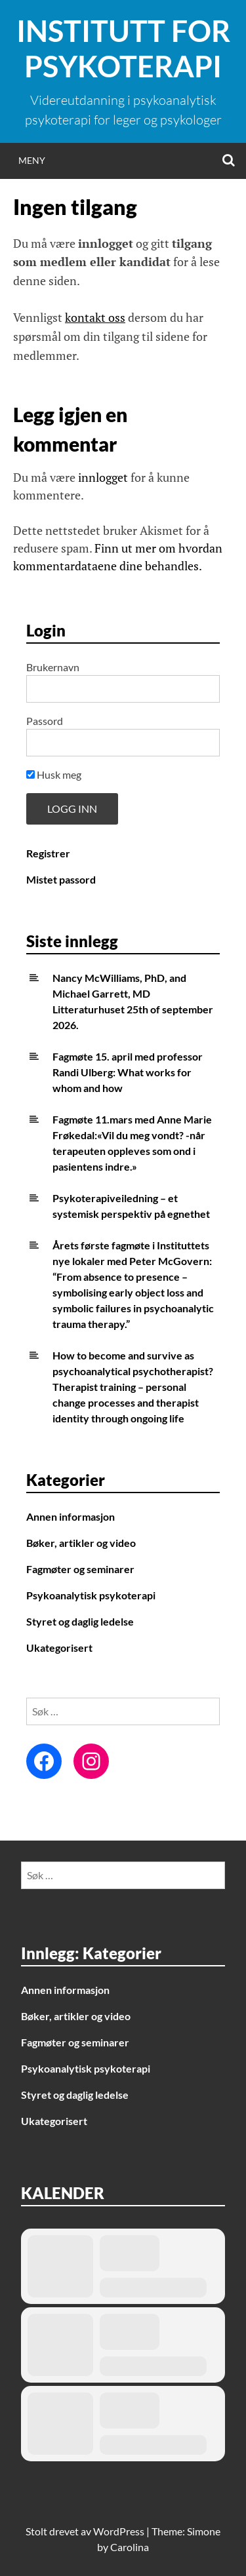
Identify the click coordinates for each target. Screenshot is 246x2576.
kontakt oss (95, 317)
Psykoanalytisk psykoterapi (90, 1595)
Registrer (48, 853)
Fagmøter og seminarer (80, 1569)
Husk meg (53, 774)
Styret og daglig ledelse (80, 1621)
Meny (31, 160)
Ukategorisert (59, 1647)
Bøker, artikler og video (81, 1542)
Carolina (129, 2547)
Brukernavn (52, 667)
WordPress (118, 2531)
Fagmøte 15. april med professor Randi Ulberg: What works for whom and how (127, 1072)
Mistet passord (61, 879)
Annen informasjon (70, 1516)
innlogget (103, 477)
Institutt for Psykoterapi (123, 48)
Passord (44, 720)
